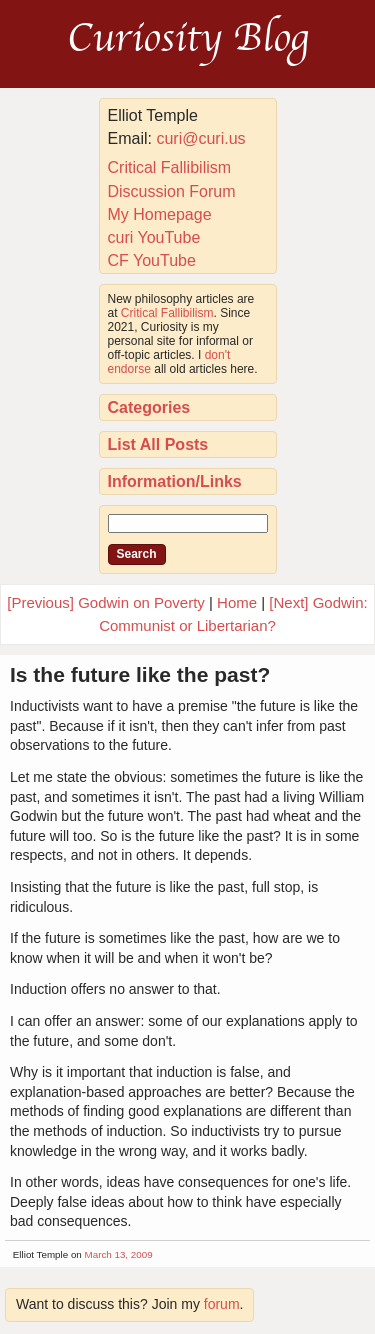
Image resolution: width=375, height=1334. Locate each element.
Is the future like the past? (140, 674)
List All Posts (158, 444)
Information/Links (175, 481)
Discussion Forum (172, 191)
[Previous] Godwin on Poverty (106, 602)
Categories (149, 407)
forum (222, 1304)
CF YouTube (152, 260)
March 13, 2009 (119, 1254)
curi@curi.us (200, 138)
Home (237, 602)
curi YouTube (154, 237)
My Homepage (160, 214)
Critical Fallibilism (170, 167)
